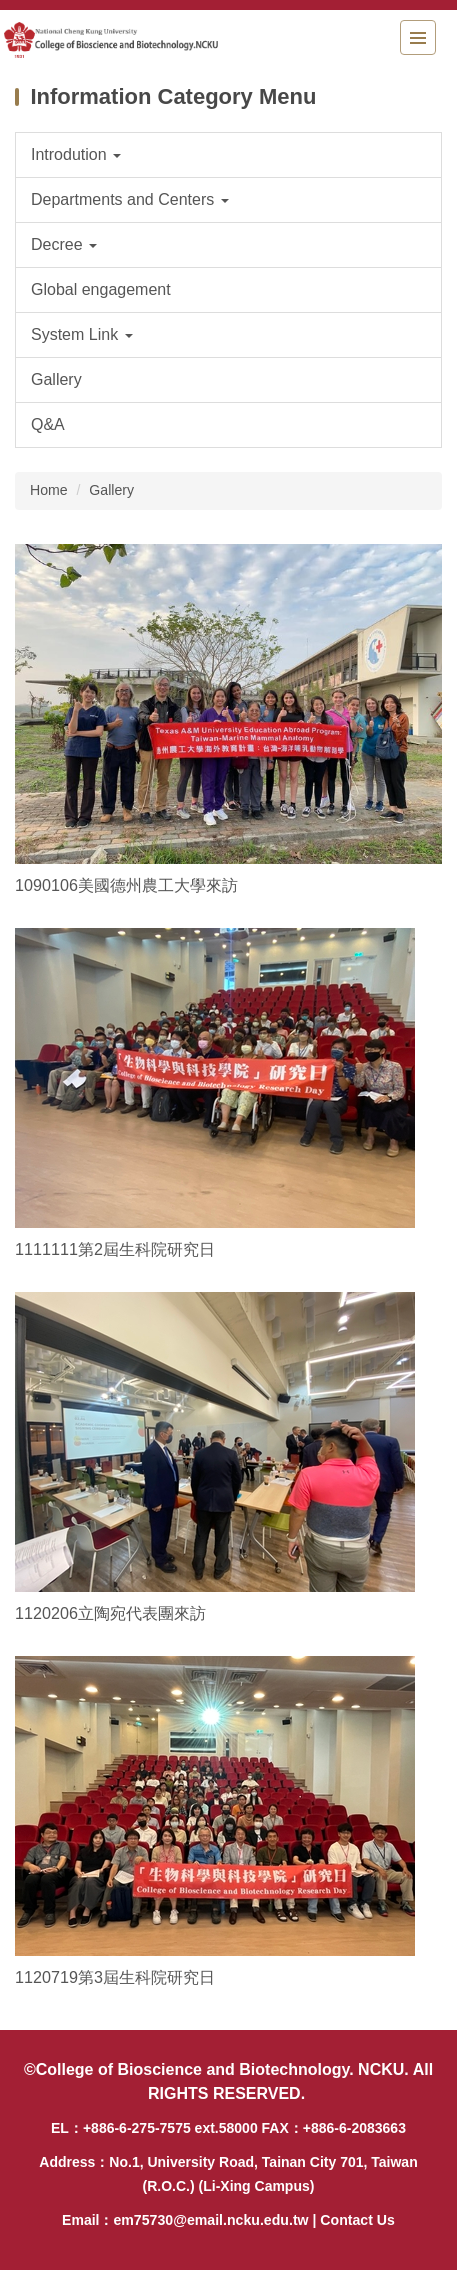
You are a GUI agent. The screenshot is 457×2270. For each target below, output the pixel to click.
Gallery (111, 490)
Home (49, 490)
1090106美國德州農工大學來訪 (126, 885)
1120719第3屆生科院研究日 (115, 1977)
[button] (228, 155)
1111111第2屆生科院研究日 (115, 1249)
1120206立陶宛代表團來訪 (110, 1613)
